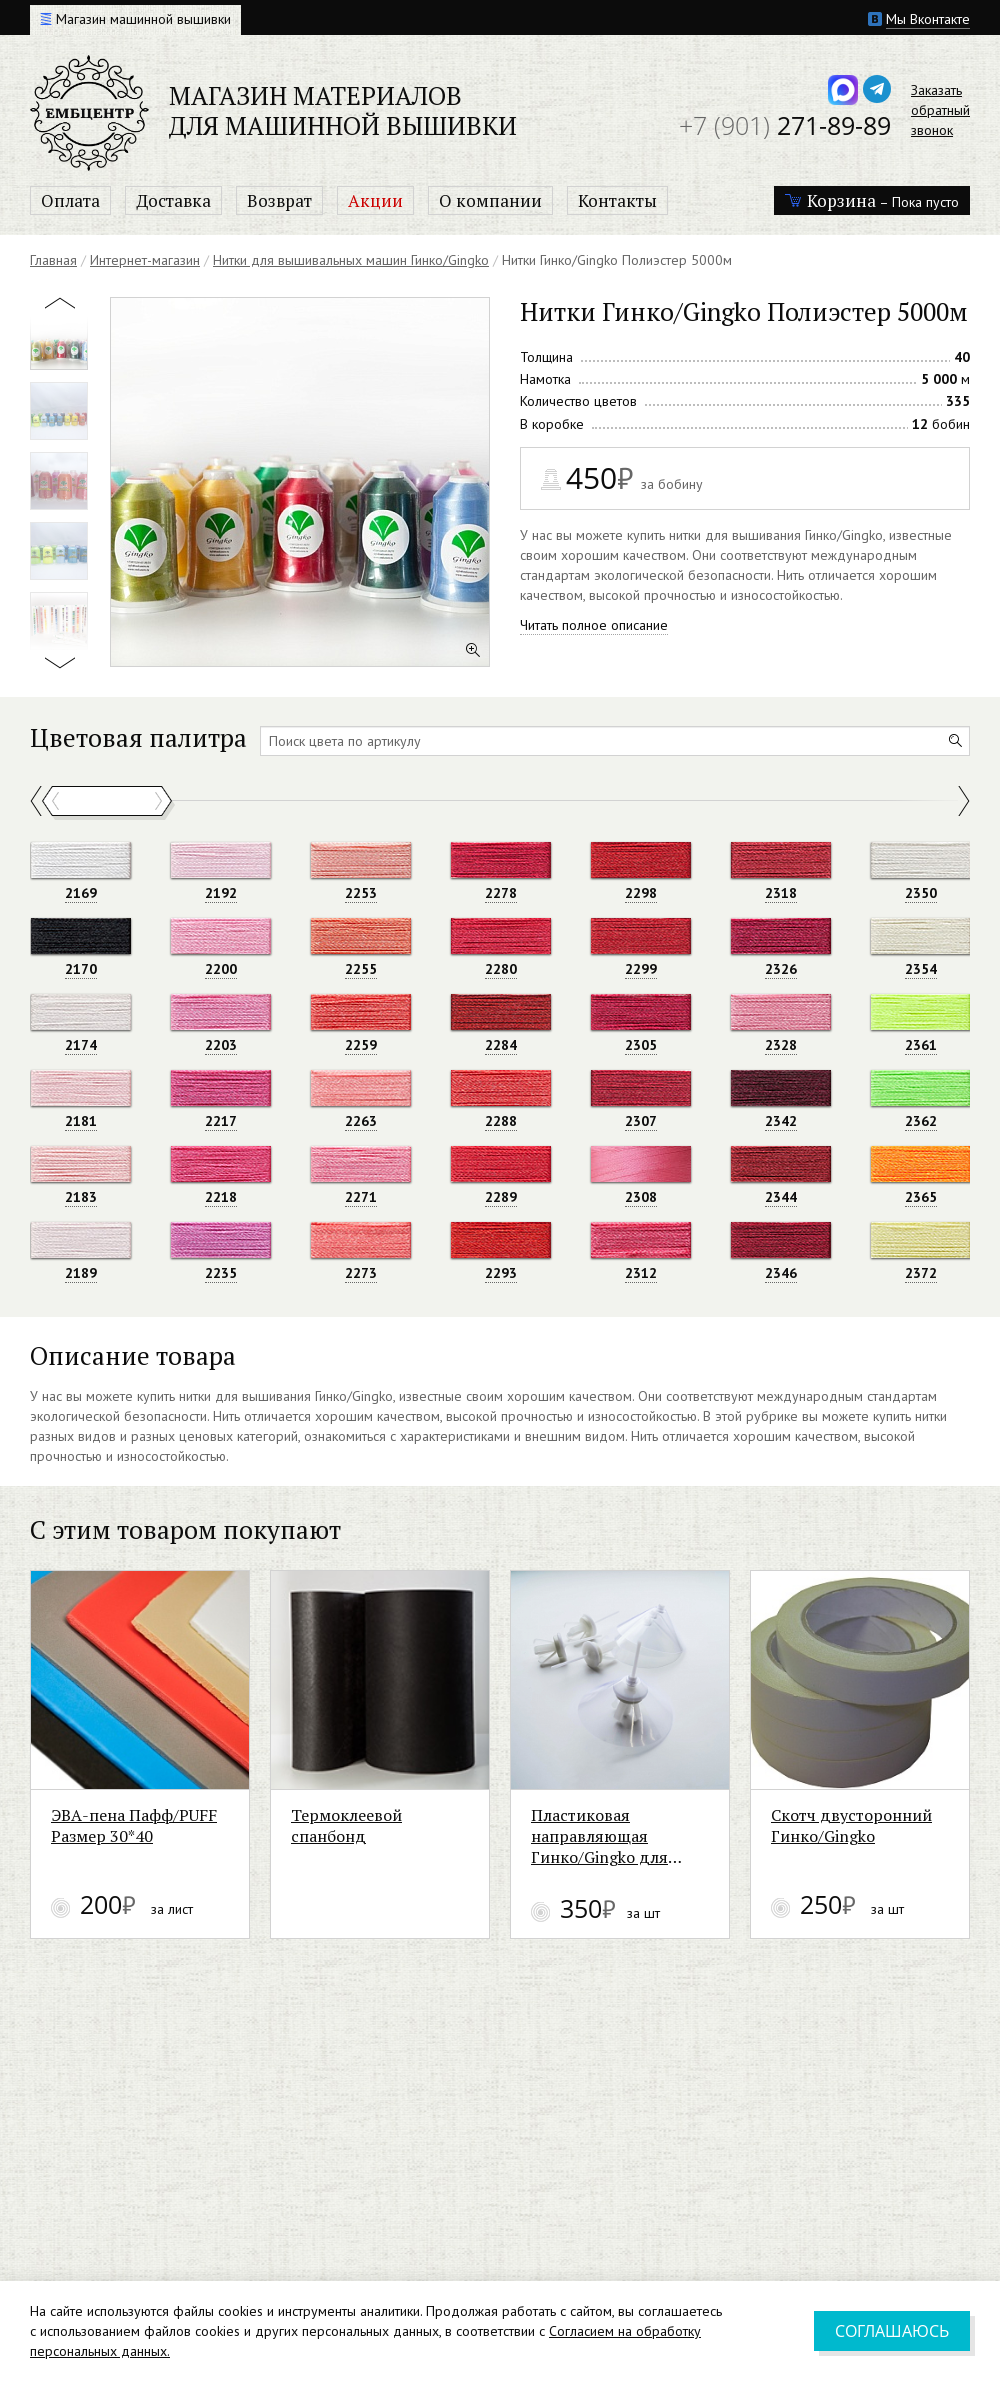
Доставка (173, 200)
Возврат (279, 200)
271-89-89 (785, 125)
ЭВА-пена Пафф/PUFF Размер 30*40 (163, 1906)
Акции (375, 200)
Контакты (617, 200)
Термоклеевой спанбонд (466, 1895)
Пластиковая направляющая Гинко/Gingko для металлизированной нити (801, 1916)
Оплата (70, 200)
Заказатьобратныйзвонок (940, 110)
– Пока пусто (872, 200)
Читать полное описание (594, 625)
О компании (490, 200)
